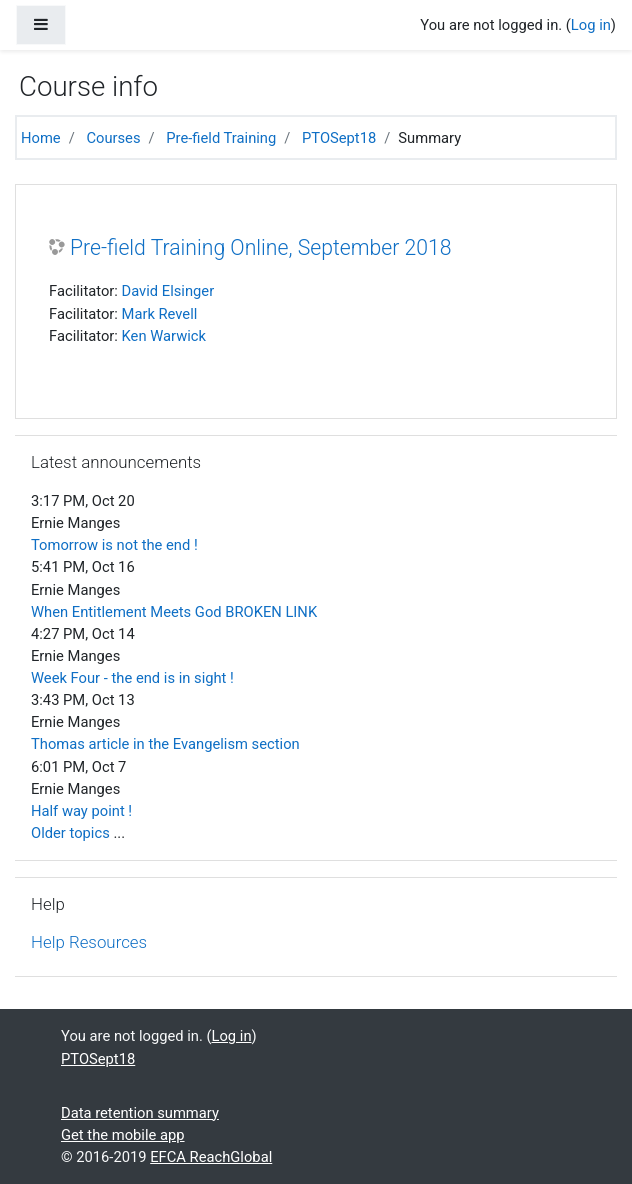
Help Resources (89, 942)
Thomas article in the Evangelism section (165, 744)
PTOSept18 (339, 138)
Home (41, 138)
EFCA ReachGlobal (211, 1157)
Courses (113, 138)
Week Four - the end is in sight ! (132, 678)
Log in (591, 25)
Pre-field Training (221, 138)
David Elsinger (168, 291)
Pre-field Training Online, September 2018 (260, 247)
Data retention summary (140, 1113)
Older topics (70, 833)
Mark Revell (160, 314)
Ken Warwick (164, 336)
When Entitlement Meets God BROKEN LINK (174, 612)
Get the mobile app (123, 1135)
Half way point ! (81, 811)
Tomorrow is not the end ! (114, 545)
